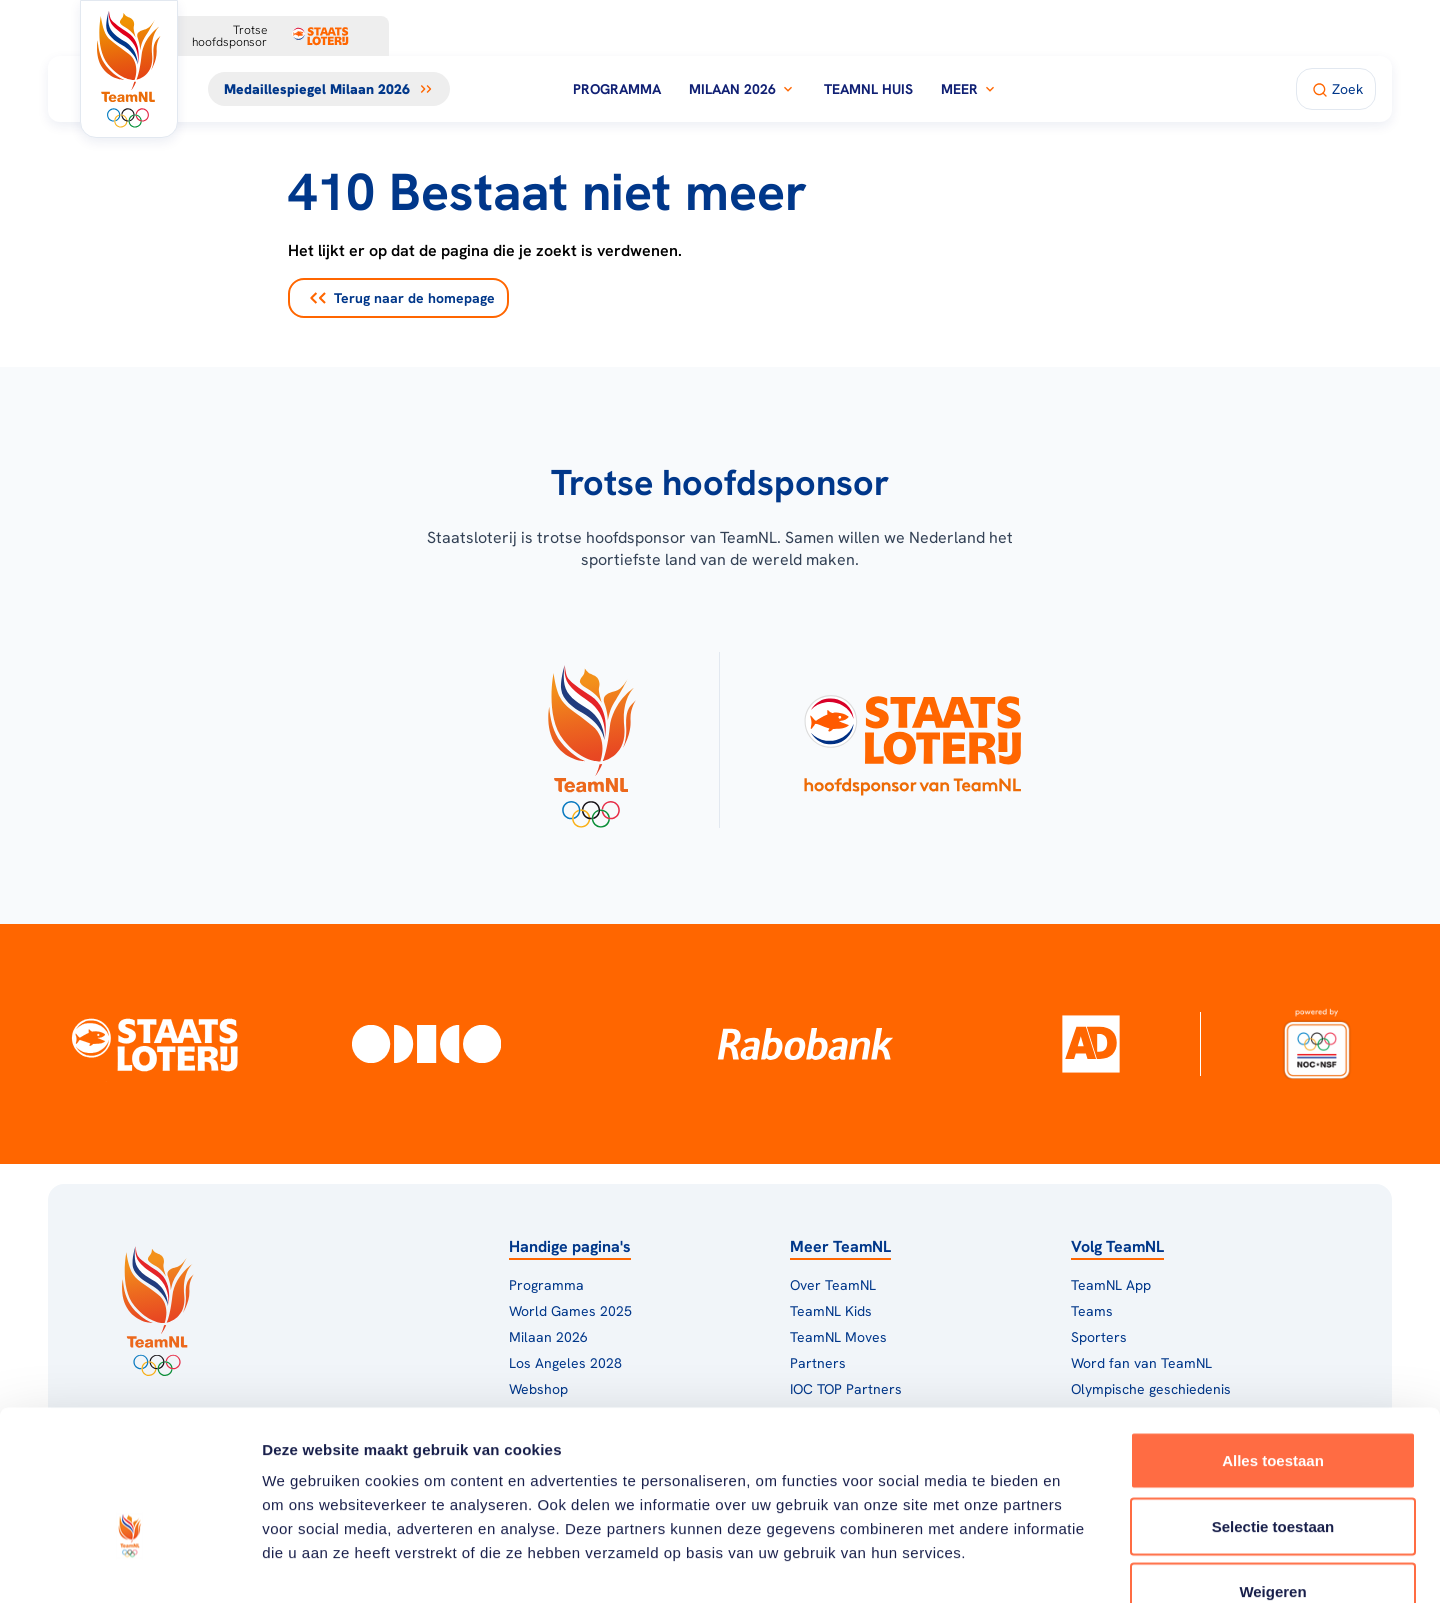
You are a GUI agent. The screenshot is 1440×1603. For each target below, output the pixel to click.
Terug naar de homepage (402, 298)
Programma (617, 89)
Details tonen (1080, 1563)
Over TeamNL (833, 1285)
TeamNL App (1111, 1285)
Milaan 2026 (742, 89)
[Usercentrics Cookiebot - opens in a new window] (129, 1564)
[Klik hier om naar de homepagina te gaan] (129, 69)
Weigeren (1272, 1471)
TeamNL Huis (868, 89)
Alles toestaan (1273, 1340)
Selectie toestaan (1273, 1406)
